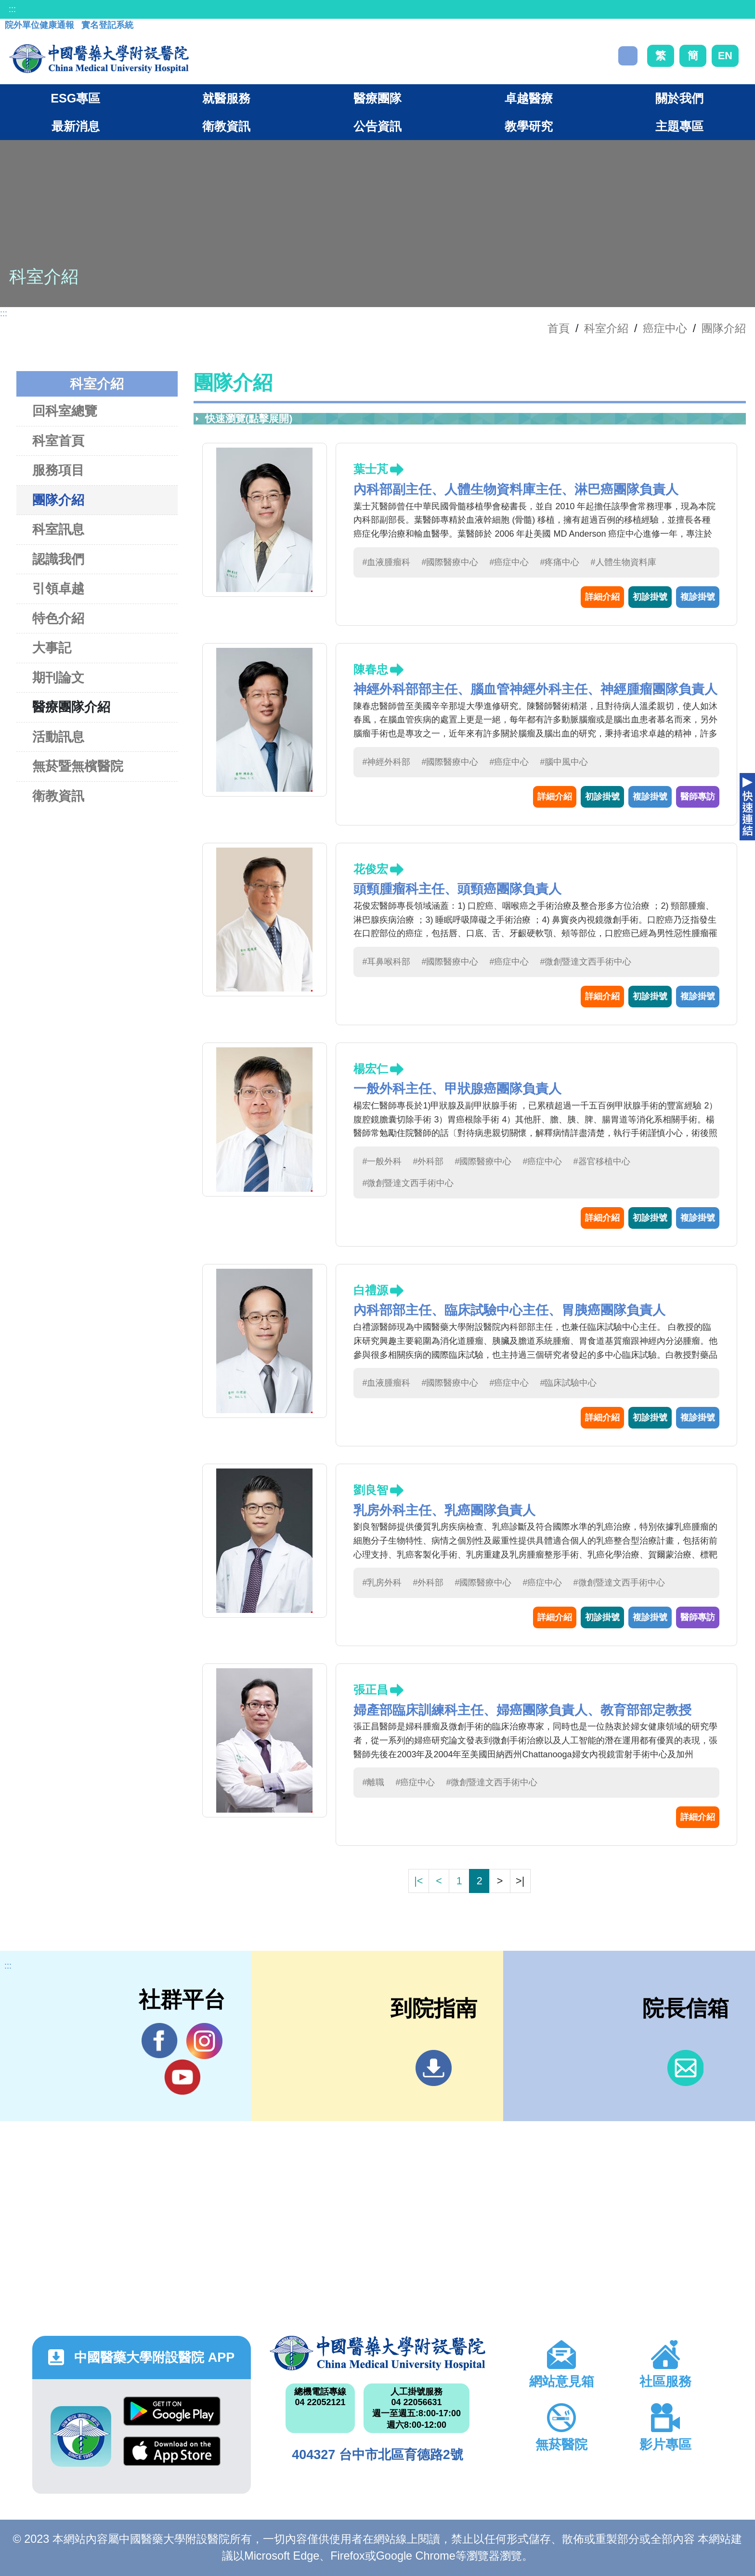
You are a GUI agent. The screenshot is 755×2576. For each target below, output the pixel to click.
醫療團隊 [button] (377, 98)
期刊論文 (58, 677)
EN (725, 56)
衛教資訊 (58, 795)
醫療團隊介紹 (71, 706)
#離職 (373, 1782)
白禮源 (370, 1290)
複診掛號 (697, 597)
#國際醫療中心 (449, 562)
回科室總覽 (64, 410)
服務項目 (58, 470)
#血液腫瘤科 (386, 562)
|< (418, 1881)
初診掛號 (650, 597)
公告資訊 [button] (377, 126)
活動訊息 (58, 736)
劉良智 (370, 1489)
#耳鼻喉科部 (386, 961)
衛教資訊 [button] (226, 126)
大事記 (51, 647)
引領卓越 (58, 588)
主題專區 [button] (679, 126)
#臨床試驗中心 (568, 1383)
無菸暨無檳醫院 (77, 766)
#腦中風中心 (564, 762)
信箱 (685, 2068)
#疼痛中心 (559, 562)
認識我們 (58, 559)
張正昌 (370, 1689)
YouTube (182, 2077)
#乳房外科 (382, 1582)
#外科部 (428, 1161)
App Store (172, 2451)
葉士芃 (370, 469)
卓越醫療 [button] (529, 98)
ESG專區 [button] (75, 98)
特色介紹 (58, 618)
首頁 (558, 328)
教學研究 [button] (529, 126)
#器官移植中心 (601, 1161)
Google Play (172, 2411)
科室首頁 (58, 440)
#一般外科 (382, 1161)
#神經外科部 (386, 762)
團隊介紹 (724, 328)
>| (520, 1881)
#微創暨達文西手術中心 (585, 961)
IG (204, 2041)
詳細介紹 (602, 597)
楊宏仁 (370, 1068)
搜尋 (628, 55)
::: (12, 9)
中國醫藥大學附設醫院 (377, 2353)
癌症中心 (665, 328)
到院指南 (434, 2068)
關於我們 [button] (679, 98)
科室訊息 (58, 529)
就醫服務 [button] (226, 98)
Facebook (160, 2041)
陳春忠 (370, 669)
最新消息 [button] (76, 126)
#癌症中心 (509, 562)
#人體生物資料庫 (623, 562)
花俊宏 (370, 869)
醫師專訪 (697, 796)
